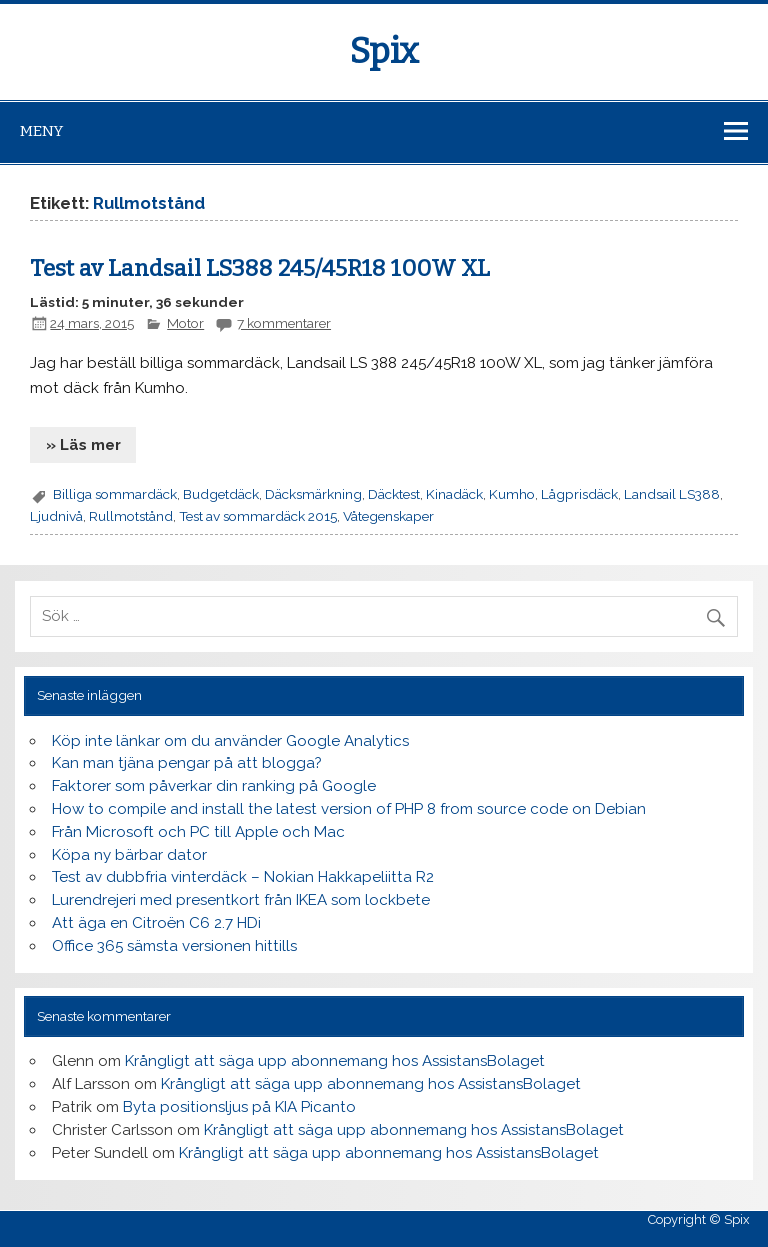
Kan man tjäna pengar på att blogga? (187, 763)
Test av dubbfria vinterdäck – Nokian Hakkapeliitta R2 (243, 877)
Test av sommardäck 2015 (258, 516)
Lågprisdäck (579, 494)
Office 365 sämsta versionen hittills (174, 946)
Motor (185, 323)
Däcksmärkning (313, 494)
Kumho (512, 494)
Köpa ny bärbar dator (129, 855)
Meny (41, 131)
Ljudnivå (56, 516)
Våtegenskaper (388, 516)
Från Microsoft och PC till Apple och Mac (198, 832)
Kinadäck (454, 494)
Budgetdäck (221, 494)
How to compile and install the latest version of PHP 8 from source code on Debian (349, 809)
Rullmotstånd (131, 516)
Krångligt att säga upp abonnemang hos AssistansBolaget (335, 1061)
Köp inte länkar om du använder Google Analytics (230, 741)
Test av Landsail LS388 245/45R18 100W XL (260, 268)
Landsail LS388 (672, 494)
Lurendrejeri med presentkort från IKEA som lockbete (241, 900)
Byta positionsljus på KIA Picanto (239, 1107)
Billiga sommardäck (115, 494)
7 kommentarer (284, 323)
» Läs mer (83, 445)
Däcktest (394, 494)
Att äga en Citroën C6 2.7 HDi (156, 923)
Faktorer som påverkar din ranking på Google (214, 786)
